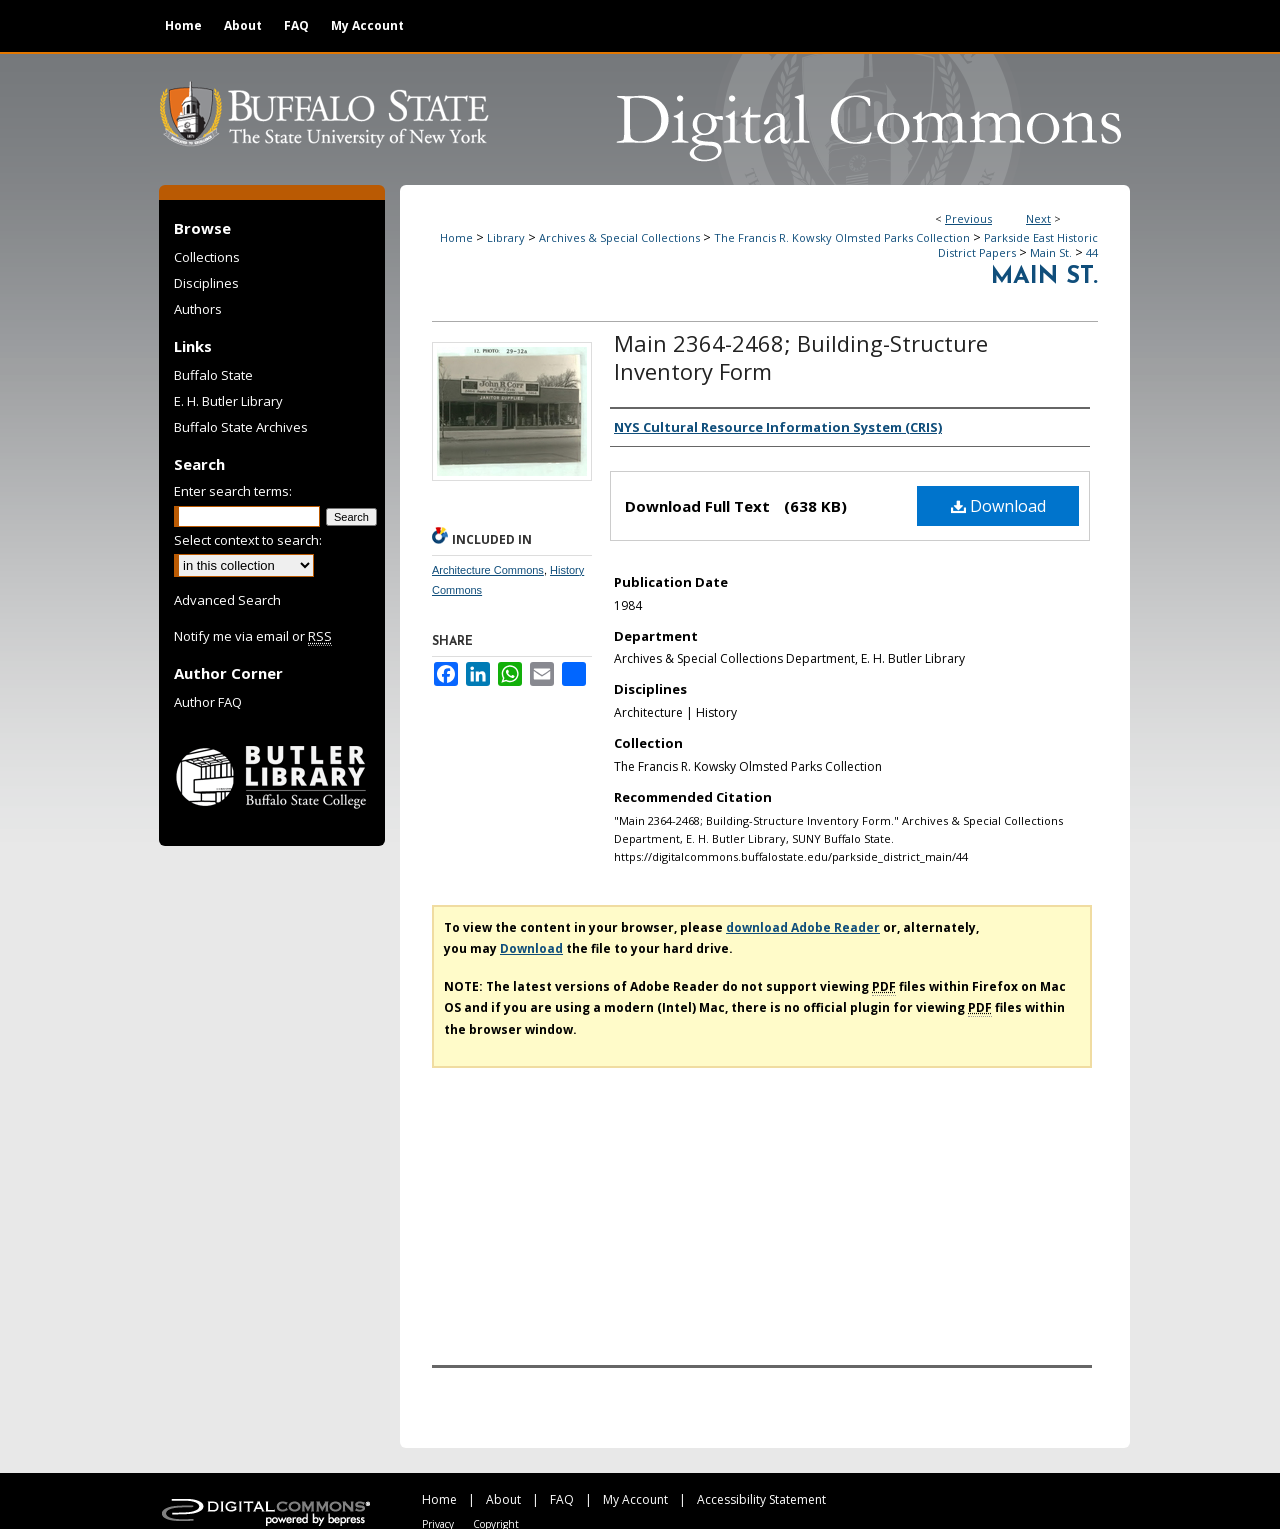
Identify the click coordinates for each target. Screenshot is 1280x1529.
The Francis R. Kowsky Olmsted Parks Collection (842, 237)
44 (1092, 252)
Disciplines (206, 283)
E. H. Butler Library (228, 401)
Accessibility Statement (761, 1499)
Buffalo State (213, 375)
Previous (968, 218)
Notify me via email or (253, 636)
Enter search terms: (233, 491)
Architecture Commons (488, 570)
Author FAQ (208, 702)
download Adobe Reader (803, 927)
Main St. (1051, 252)
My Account (635, 1499)
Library (506, 237)
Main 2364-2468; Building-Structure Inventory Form (801, 357)
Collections (207, 257)
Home (456, 237)
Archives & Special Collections (619, 237)
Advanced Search (227, 600)
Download (998, 506)
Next (1038, 218)
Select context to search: (248, 540)
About (503, 1499)
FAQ (562, 1499)
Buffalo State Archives (241, 427)
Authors (198, 309)
